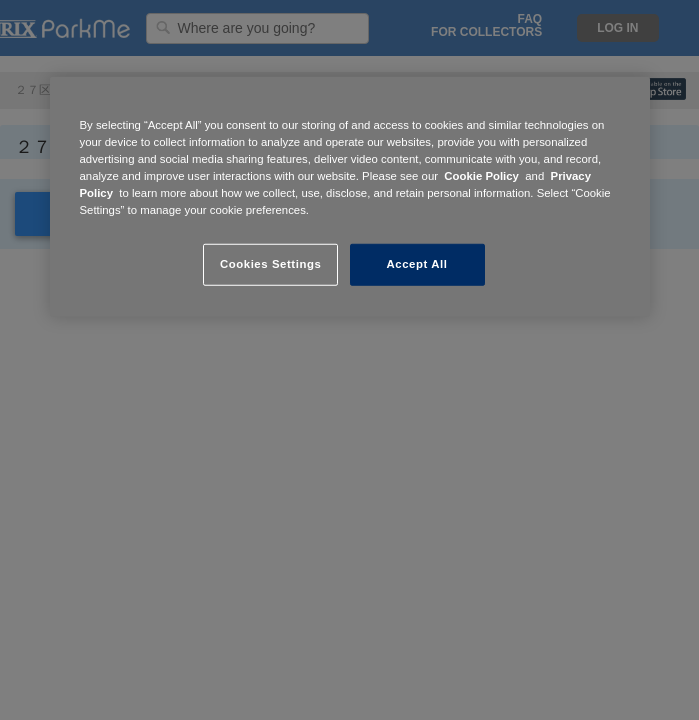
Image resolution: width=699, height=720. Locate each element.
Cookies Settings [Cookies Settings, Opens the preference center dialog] (270, 264)
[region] (350, 197)
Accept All (417, 264)
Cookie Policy (481, 176)
